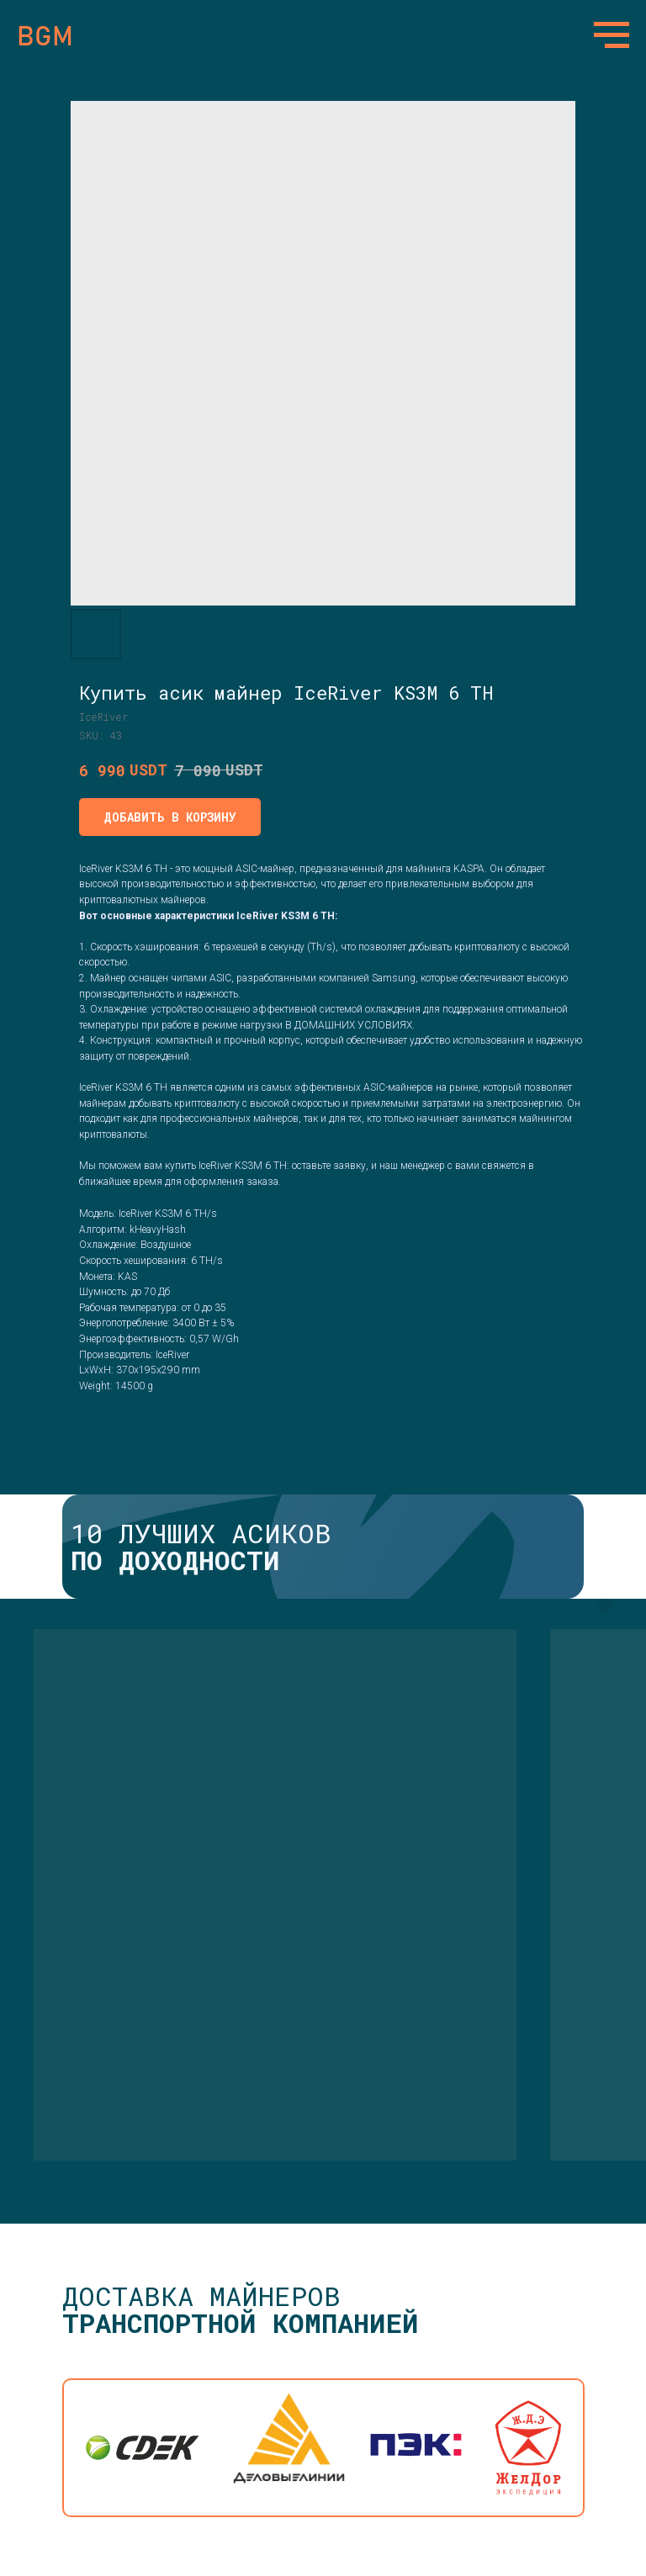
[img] (289, 2447)
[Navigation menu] (611, 35)
